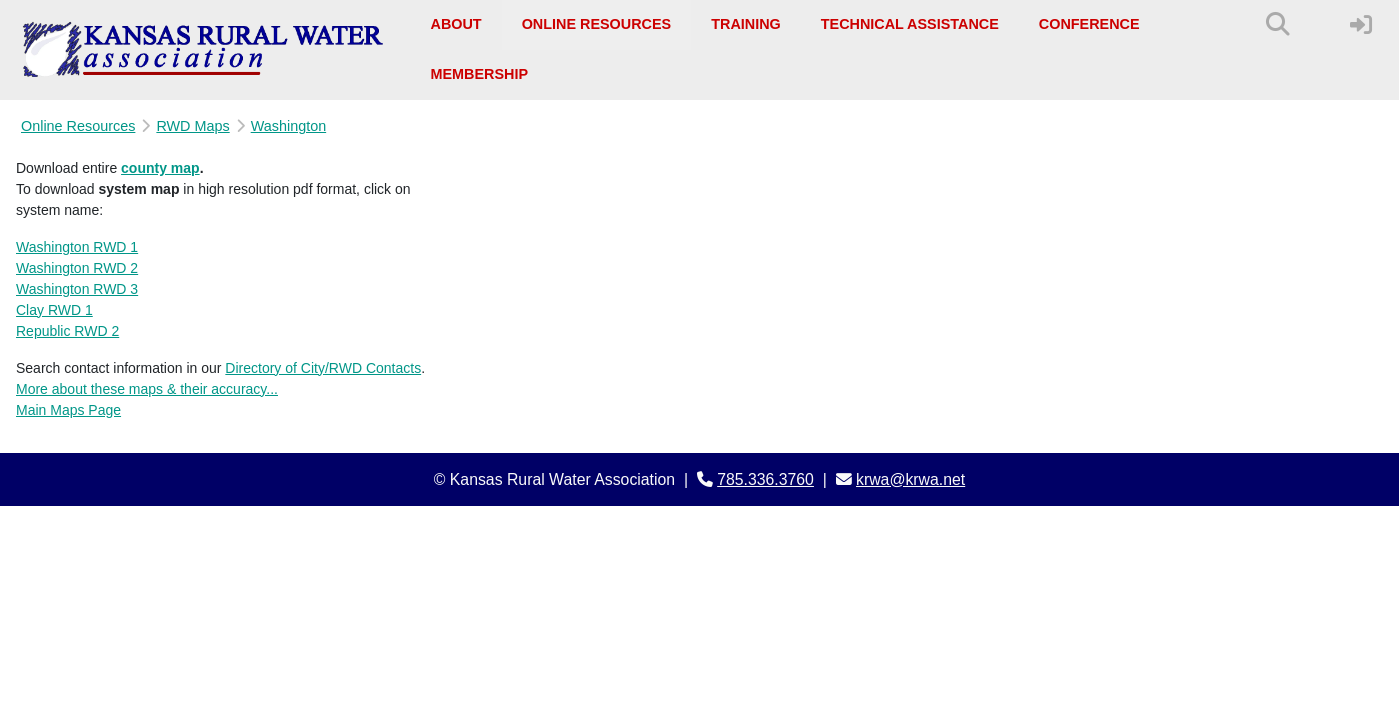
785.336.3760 (765, 479)
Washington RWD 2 (77, 268)
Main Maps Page (68, 410)
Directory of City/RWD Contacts (323, 368)
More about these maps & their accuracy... (147, 389)
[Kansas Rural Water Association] (203, 50)
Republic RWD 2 (67, 331)
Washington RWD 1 (77, 247)
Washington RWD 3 (77, 289)
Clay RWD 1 (54, 310)
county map (160, 168)
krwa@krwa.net (910, 479)
